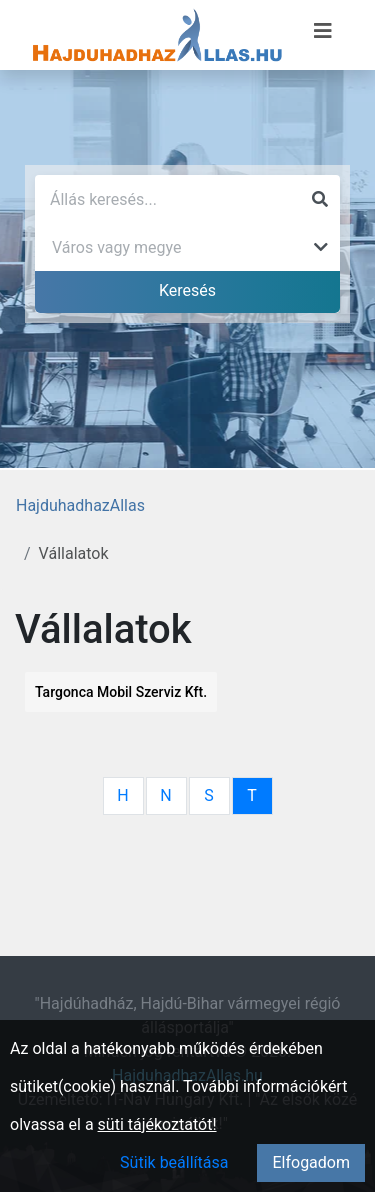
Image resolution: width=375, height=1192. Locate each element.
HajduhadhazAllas (80, 505)
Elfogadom (311, 1162)
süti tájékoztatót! (157, 1124)
